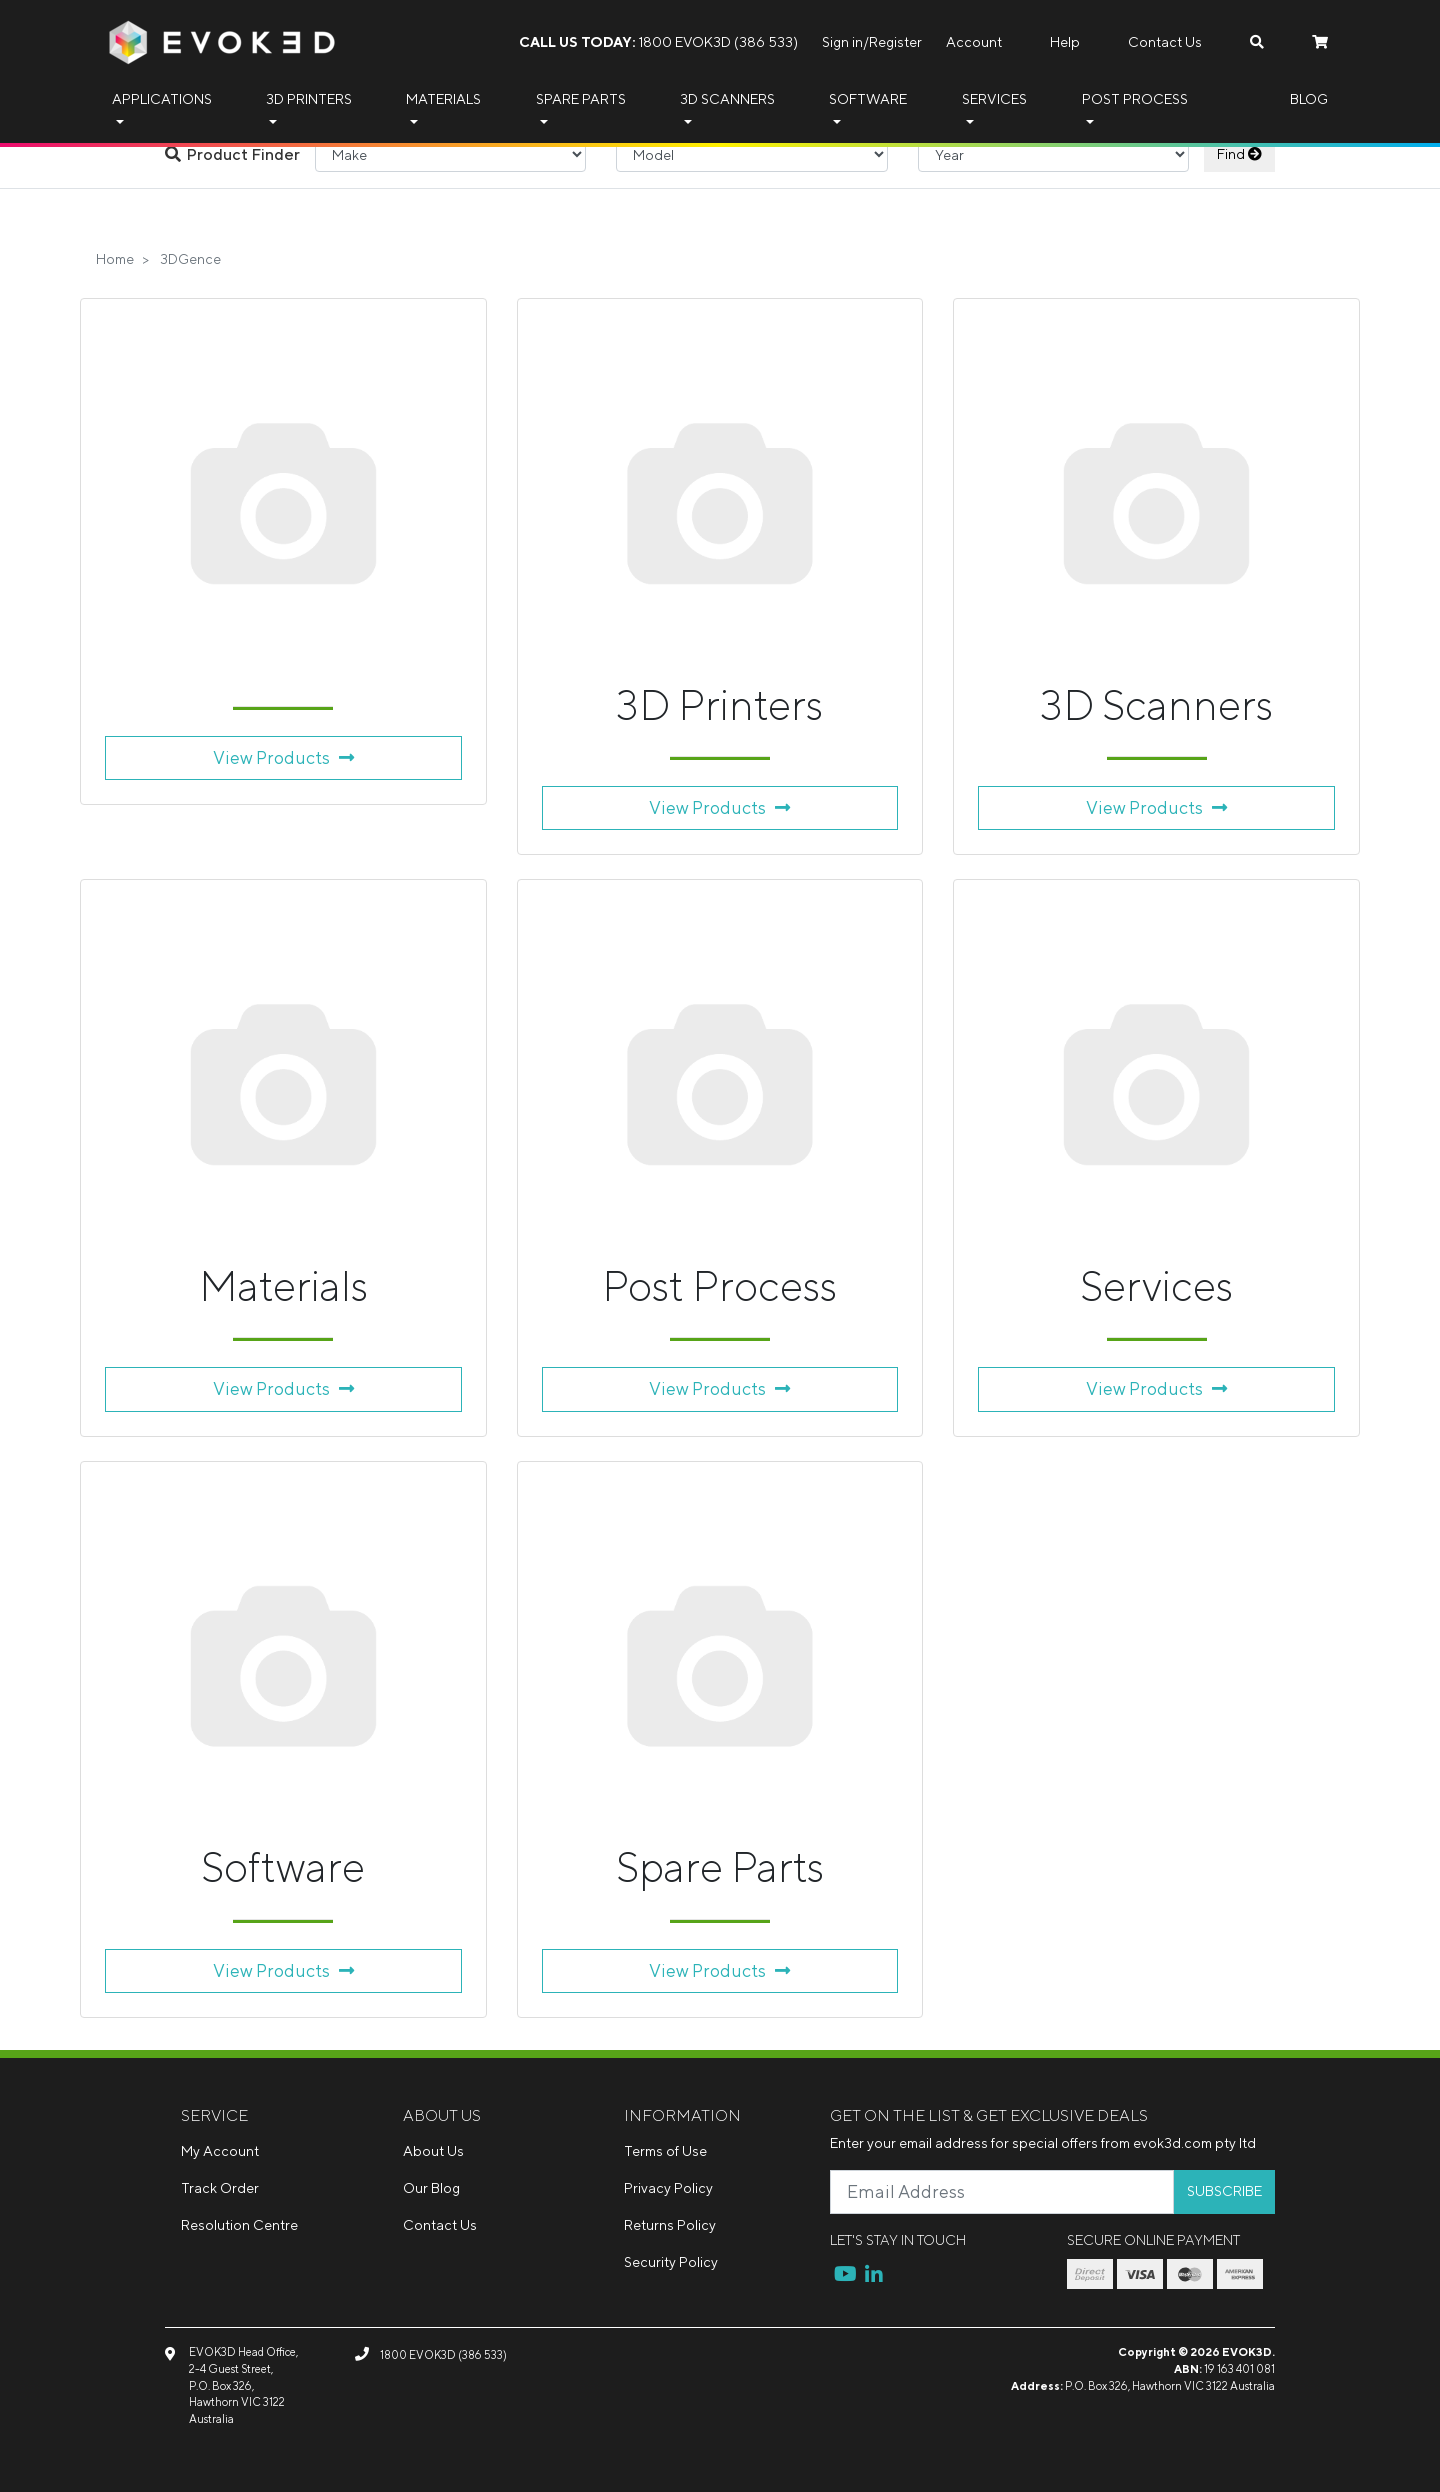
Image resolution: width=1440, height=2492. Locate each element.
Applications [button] (162, 99)
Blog (1309, 99)
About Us (433, 2151)
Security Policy (671, 2262)
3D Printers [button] (309, 99)
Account (974, 42)
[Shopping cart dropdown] (1320, 42)
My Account (220, 2151)
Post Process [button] (1135, 99)
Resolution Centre (239, 2225)
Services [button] (994, 99)
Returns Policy (670, 2225)
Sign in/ (845, 42)
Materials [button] (443, 99)
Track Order (220, 2188)
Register (895, 42)
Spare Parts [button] (581, 99)
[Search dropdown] (1257, 42)
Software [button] (868, 99)
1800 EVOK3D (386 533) (658, 42)
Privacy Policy (668, 2188)
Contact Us (1165, 42)
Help (1065, 42)
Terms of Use (665, 2151)
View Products (283, 757)
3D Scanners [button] (727, 99)
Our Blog (431, 2188)
